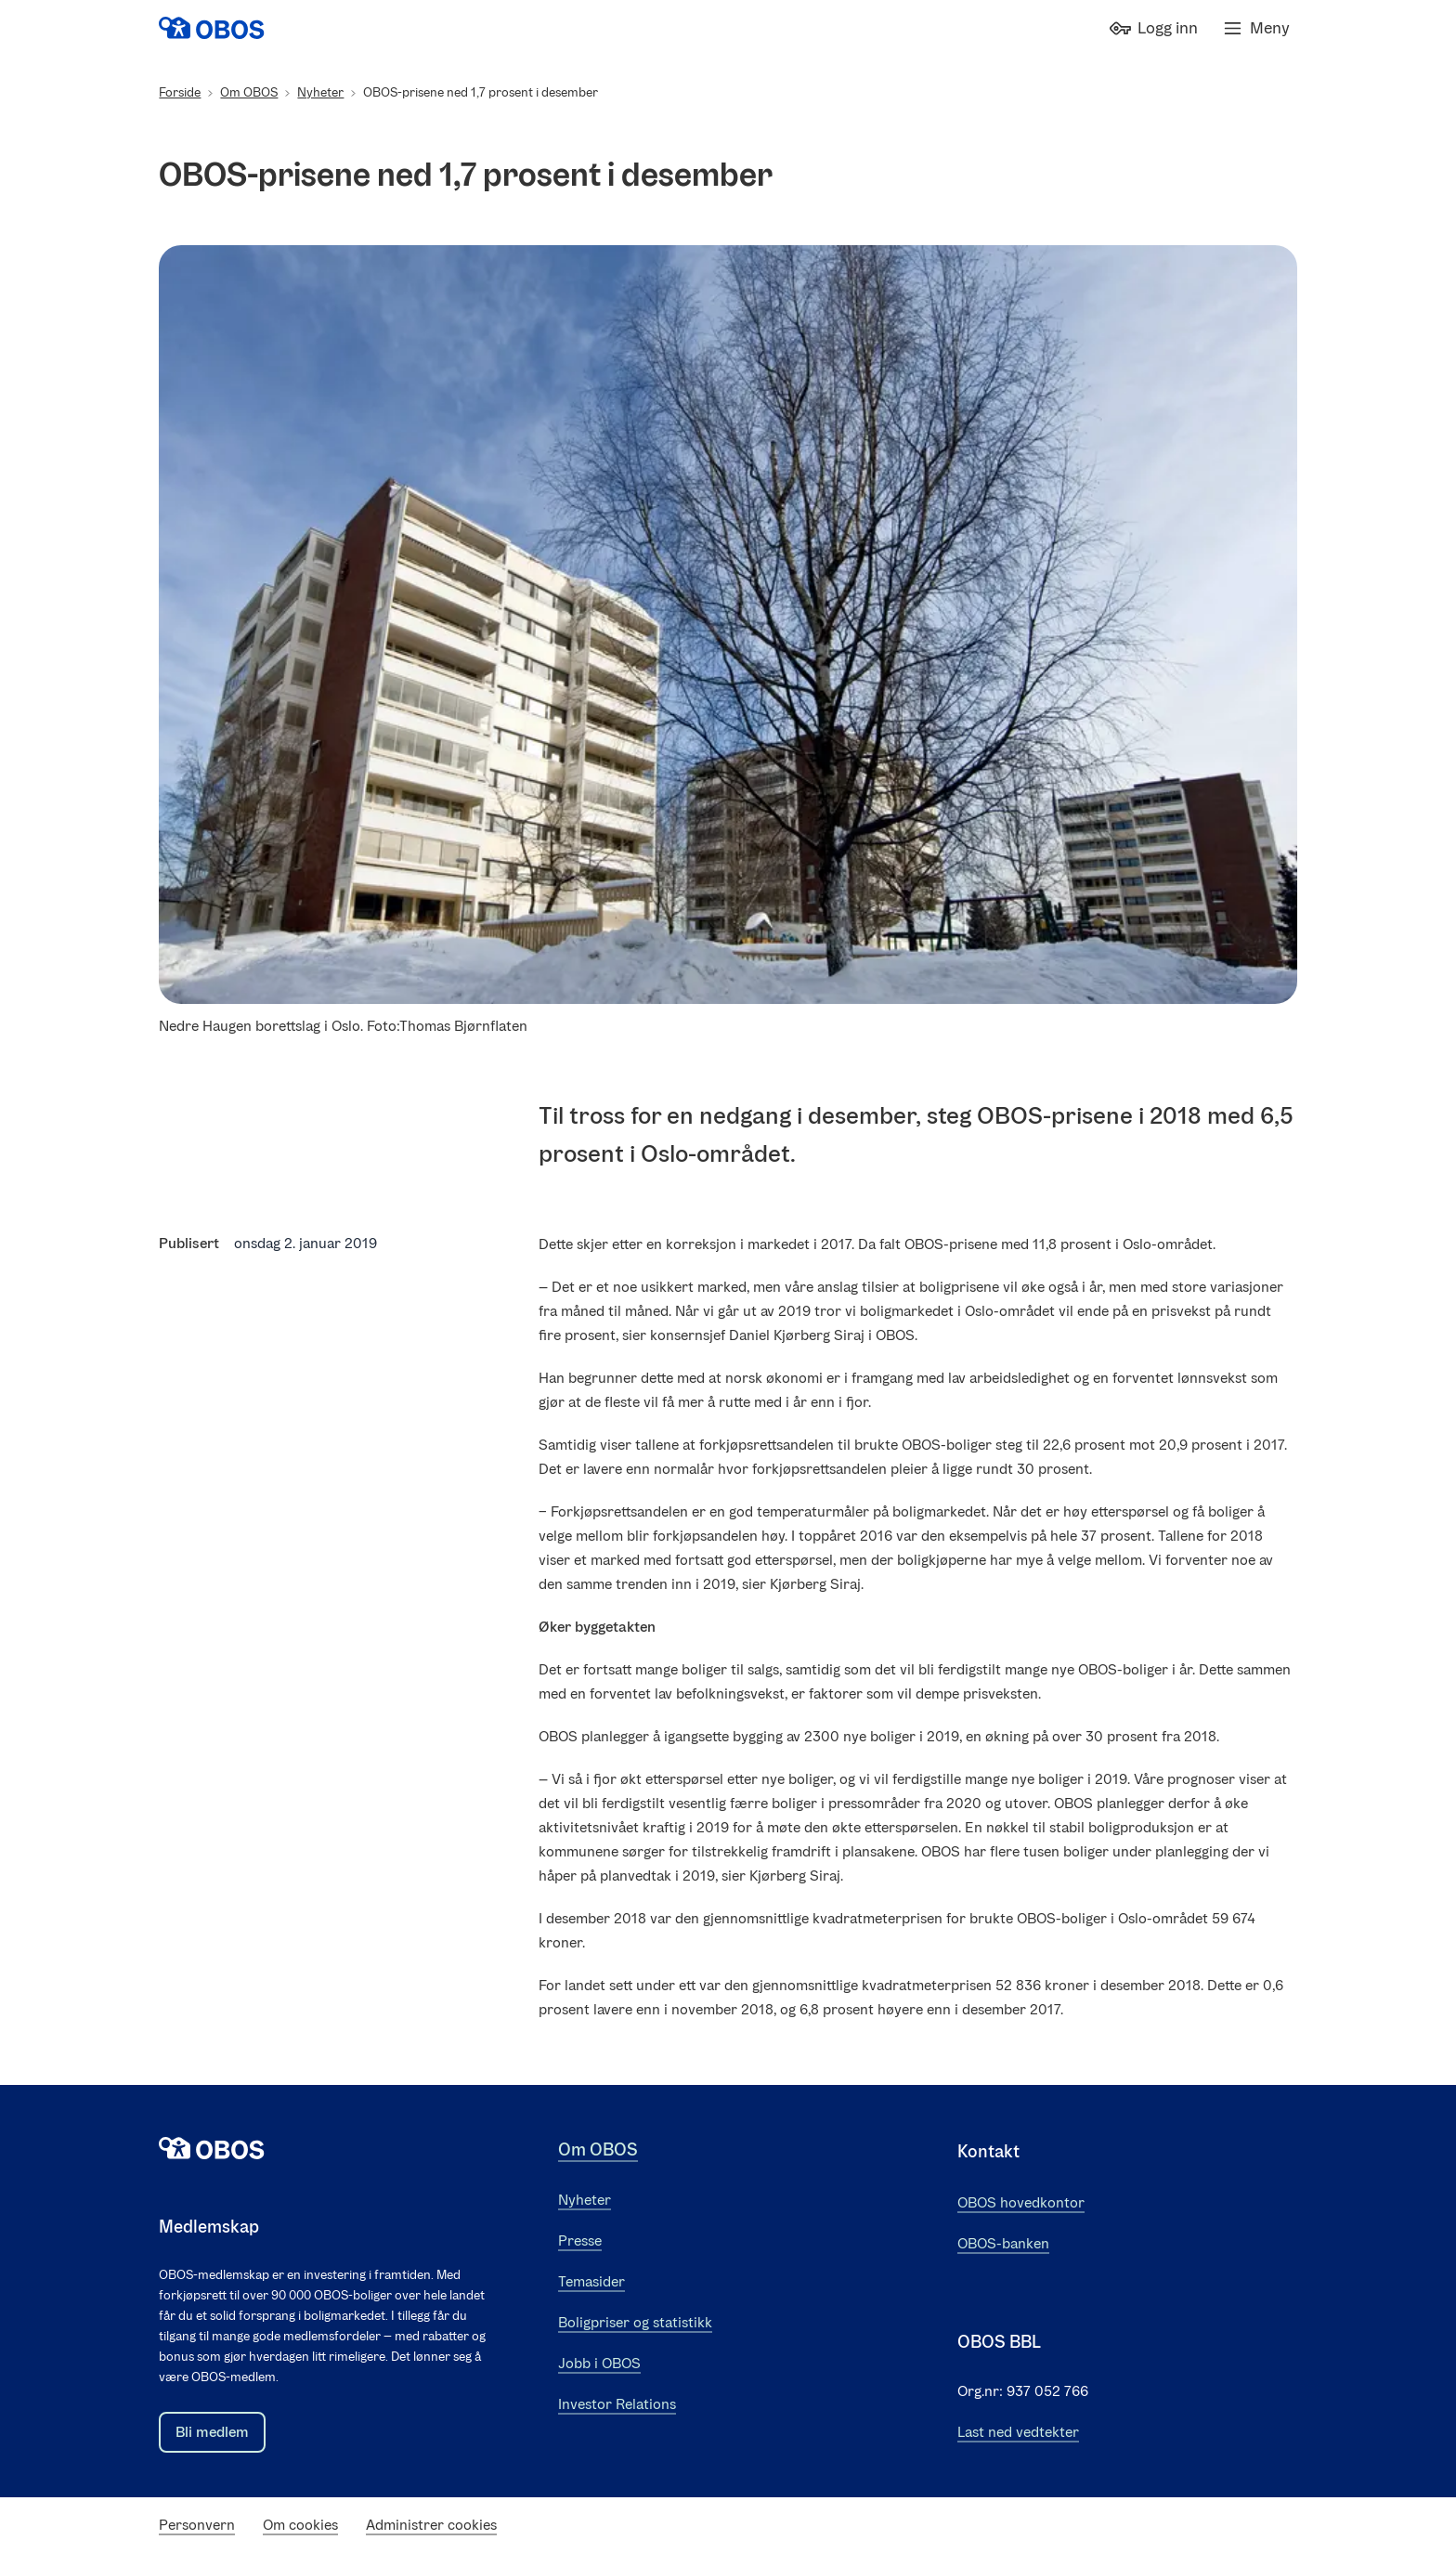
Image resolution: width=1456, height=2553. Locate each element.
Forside (180, 92)
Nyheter (320, 92)
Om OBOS (249, 92)
